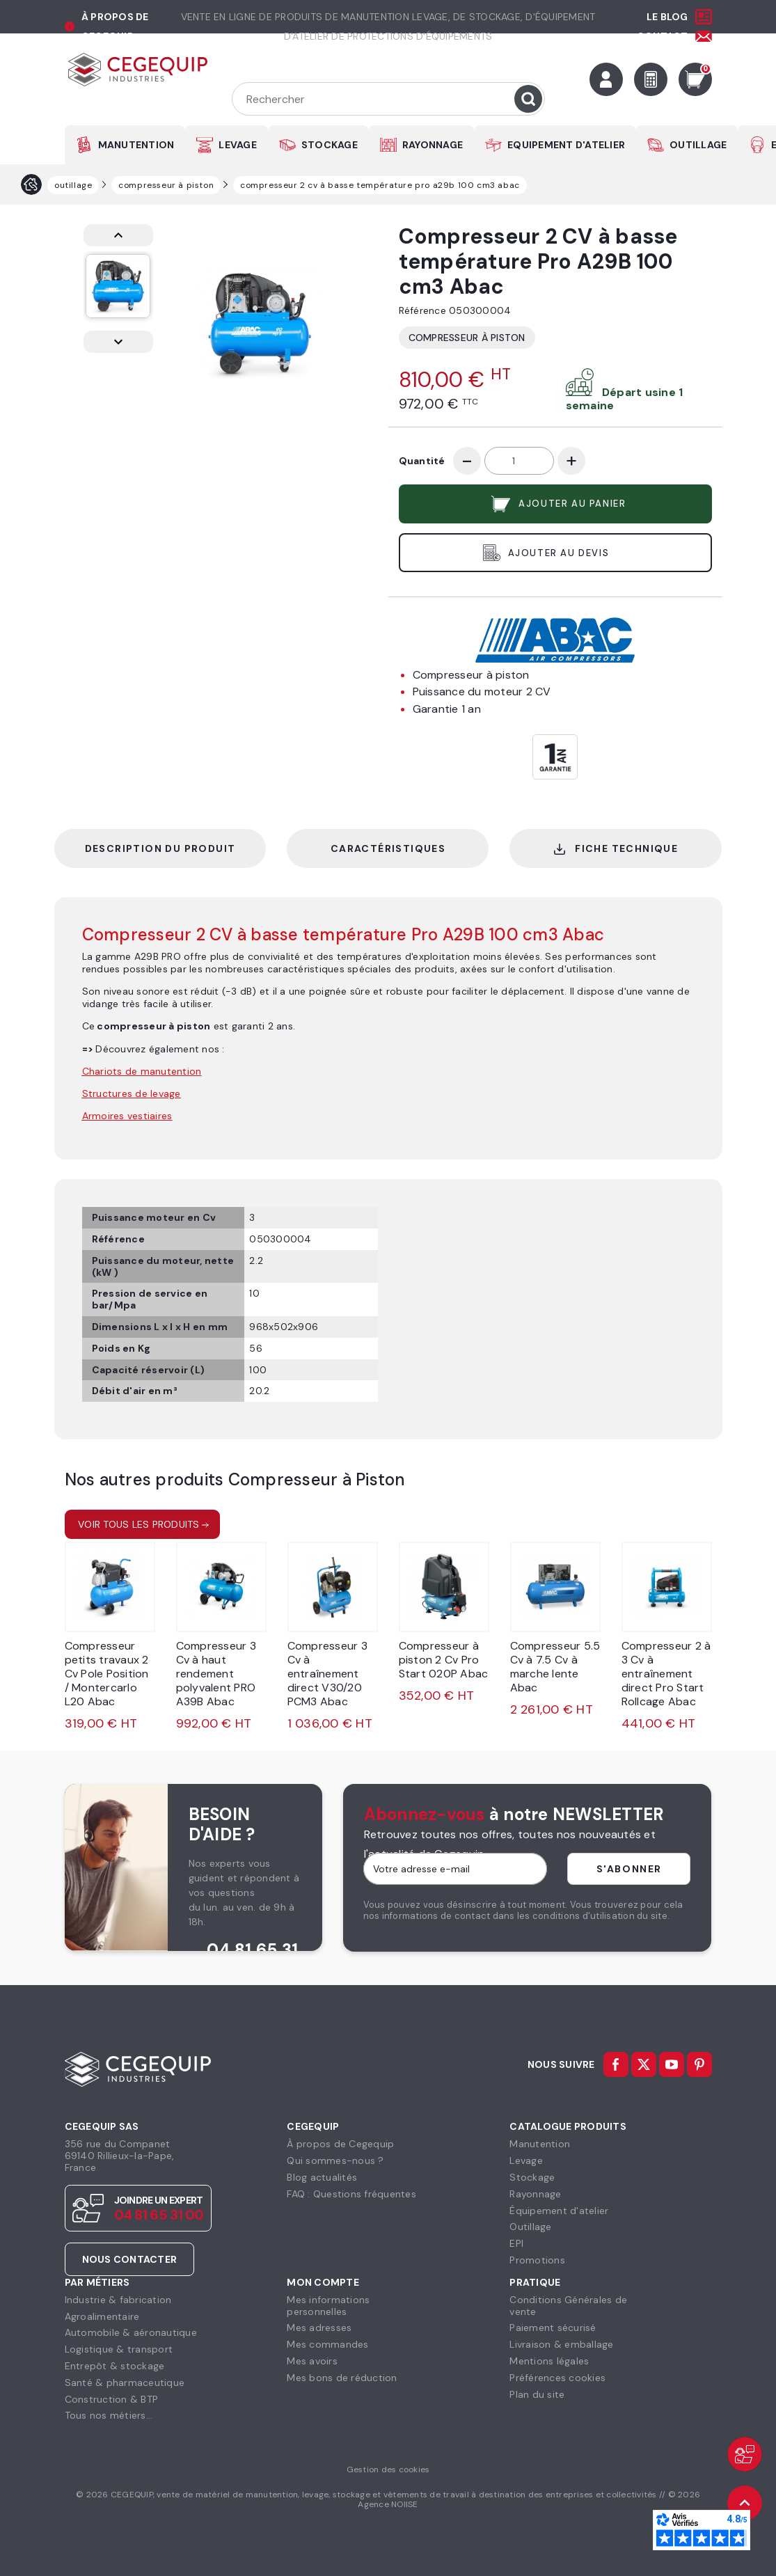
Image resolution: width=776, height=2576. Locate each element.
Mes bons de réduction (342, 2377)
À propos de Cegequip (340, 2144)
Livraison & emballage (561, 2344)
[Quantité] (519, 461)
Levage (526, 2160)
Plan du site (536, 2394)
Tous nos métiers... (109, 2415)
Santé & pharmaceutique (125, 2382)
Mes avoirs (312, 2361)
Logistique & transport (119, 2349)
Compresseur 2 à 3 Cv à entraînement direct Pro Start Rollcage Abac (666, 1673)
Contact (662, 36)
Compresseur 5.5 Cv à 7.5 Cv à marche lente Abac (555, 1666)
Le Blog (667, 16)
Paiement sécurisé (552, 2327)
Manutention (539, 2144)
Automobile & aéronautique (131, 2332)
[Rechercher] (388, 99)
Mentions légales (549, 2361)
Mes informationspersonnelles (328, 2305)
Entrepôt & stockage (115, 2366)
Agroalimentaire (102, 2316)
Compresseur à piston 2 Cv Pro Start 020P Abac (444, 1659)
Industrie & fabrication (118, 2299)
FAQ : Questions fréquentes (351, 2194)
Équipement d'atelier (558, 2210)
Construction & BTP (112, 2399)
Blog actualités (322, 2177)
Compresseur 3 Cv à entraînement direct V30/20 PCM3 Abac (327, 1673)
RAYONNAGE (432, 145)
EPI (516, 2243)
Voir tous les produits (139, 1524)
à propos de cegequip (115, 26)
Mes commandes (327, 2344)
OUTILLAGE (698, 145)
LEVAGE (238, 145)
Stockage (532, 2177)
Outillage (530, 2226)
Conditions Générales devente (568, 2305)
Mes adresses (319, 2327)
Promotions (537, 2260)
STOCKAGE (329, 145)
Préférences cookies (557, 2377)
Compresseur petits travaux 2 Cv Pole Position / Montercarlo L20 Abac (107, 1673)
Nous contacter (129, 2259)
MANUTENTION (136, 145)
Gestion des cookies (388, 2469)
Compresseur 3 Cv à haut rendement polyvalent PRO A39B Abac (216, 1673)
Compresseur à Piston (467, 337)
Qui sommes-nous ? (335, 2160)
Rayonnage (535, 2194)
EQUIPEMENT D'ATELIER (566, 145)
